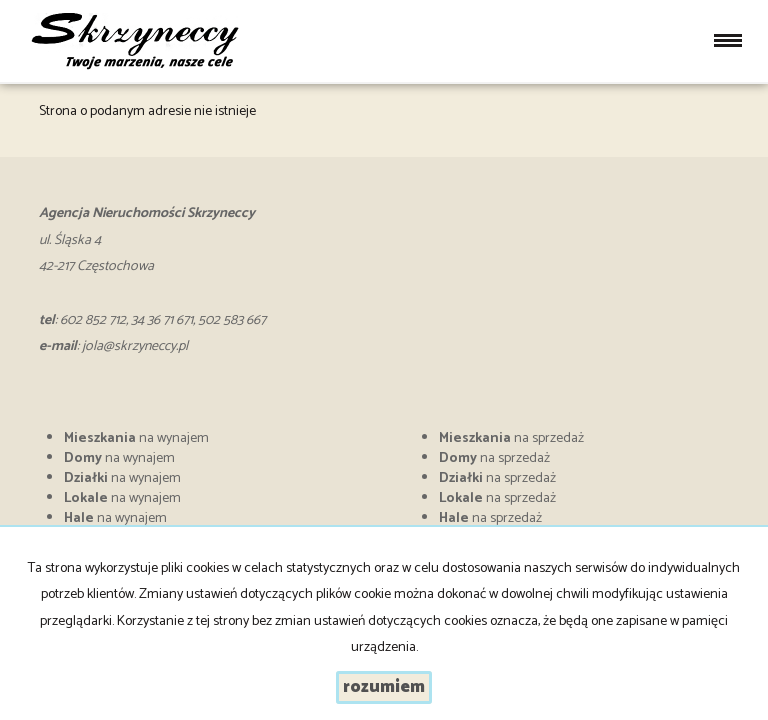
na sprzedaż (511, 438)
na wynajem (136, 438)
